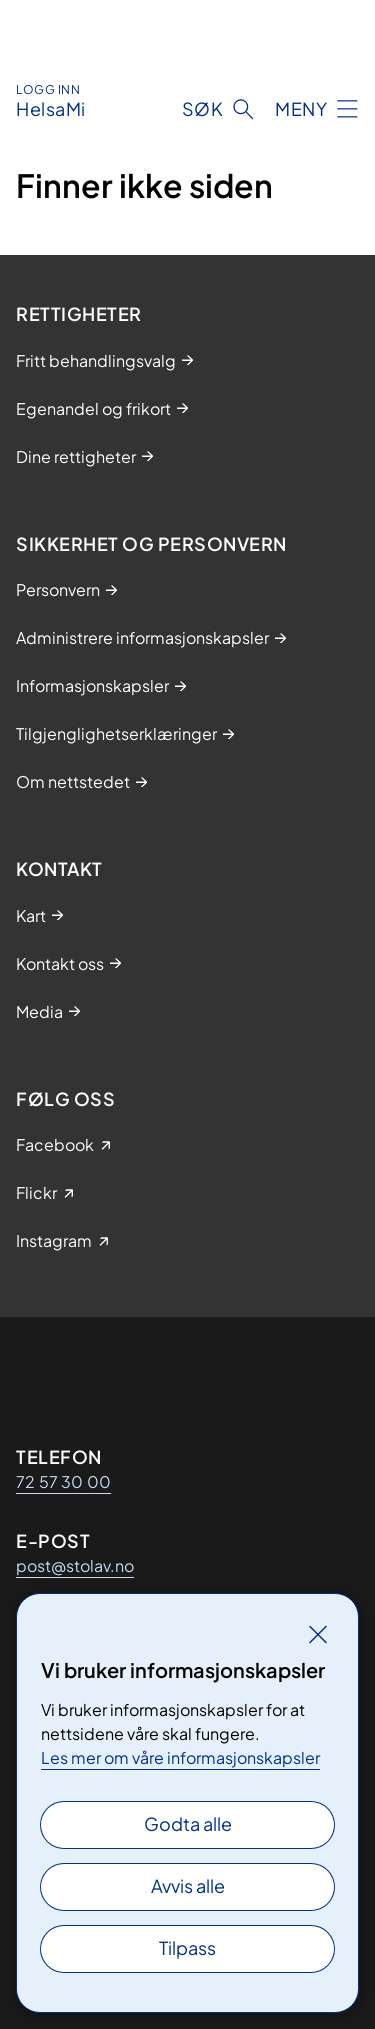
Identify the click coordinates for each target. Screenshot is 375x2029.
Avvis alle (188, 1885)
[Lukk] (318, 1634)
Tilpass (187, 1947)
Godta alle (188, 1823)
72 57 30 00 (63, 1481)
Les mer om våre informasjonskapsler (180, 1757)
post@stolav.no (75, 1565)
